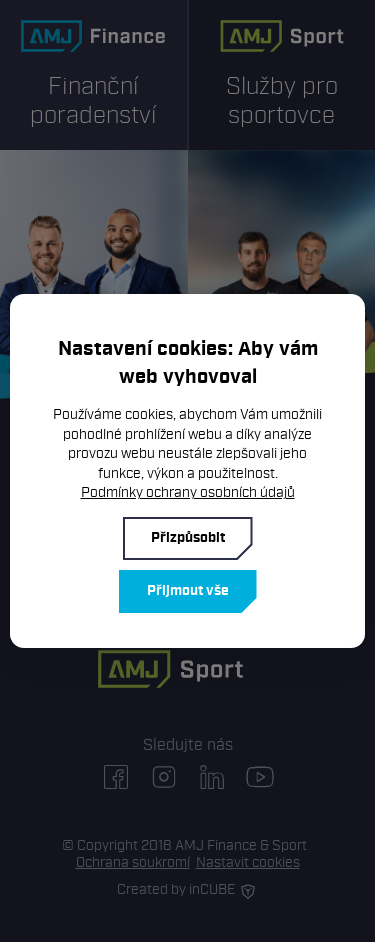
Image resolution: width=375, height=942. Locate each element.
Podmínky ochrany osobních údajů (188, 492)
